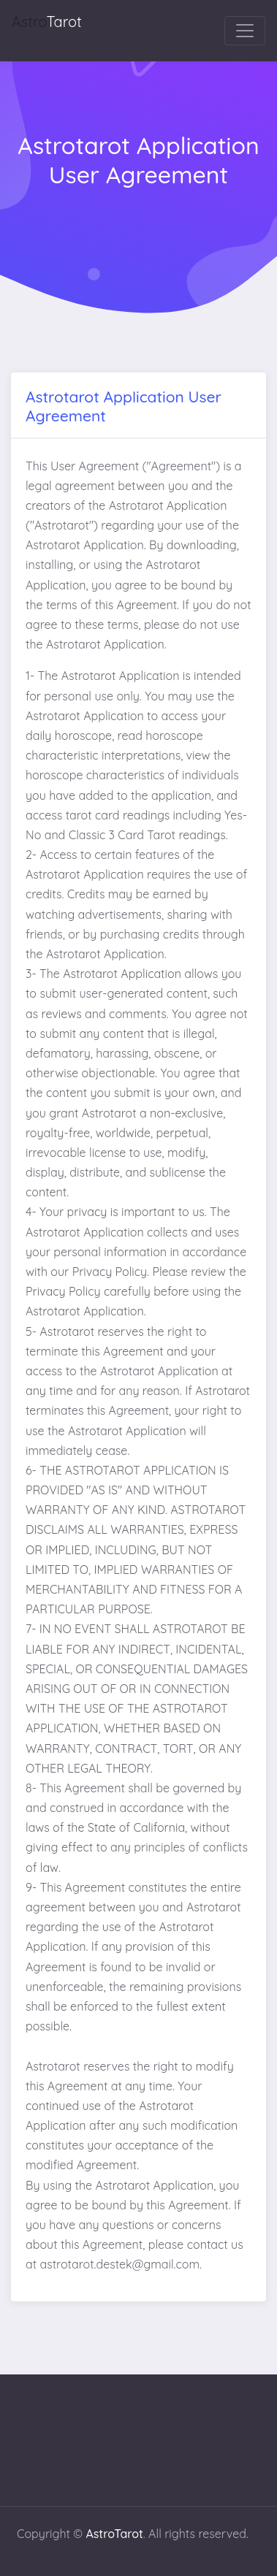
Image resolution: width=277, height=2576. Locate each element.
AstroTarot (114, 2533)
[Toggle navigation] (244, 30)
